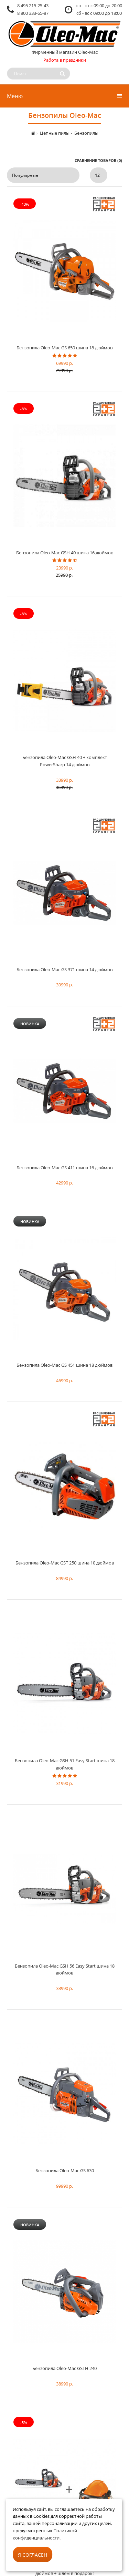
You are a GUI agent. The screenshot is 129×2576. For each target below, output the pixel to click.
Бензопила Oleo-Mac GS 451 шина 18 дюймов (64, 1365)
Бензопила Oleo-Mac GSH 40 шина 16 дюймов (64, 553)
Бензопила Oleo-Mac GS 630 (64, 2170)
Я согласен (32, 2555)
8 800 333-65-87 (33, 13)
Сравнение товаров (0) (98, 160)
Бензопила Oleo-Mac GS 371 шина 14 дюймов (64, 969)
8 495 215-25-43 (33, 5)
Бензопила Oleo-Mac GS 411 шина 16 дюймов (64, 1167)
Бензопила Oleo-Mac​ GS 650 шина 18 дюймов (64, 348)
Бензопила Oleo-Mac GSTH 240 (64, 2368)
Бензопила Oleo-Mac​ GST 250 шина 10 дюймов (64, 1563)
